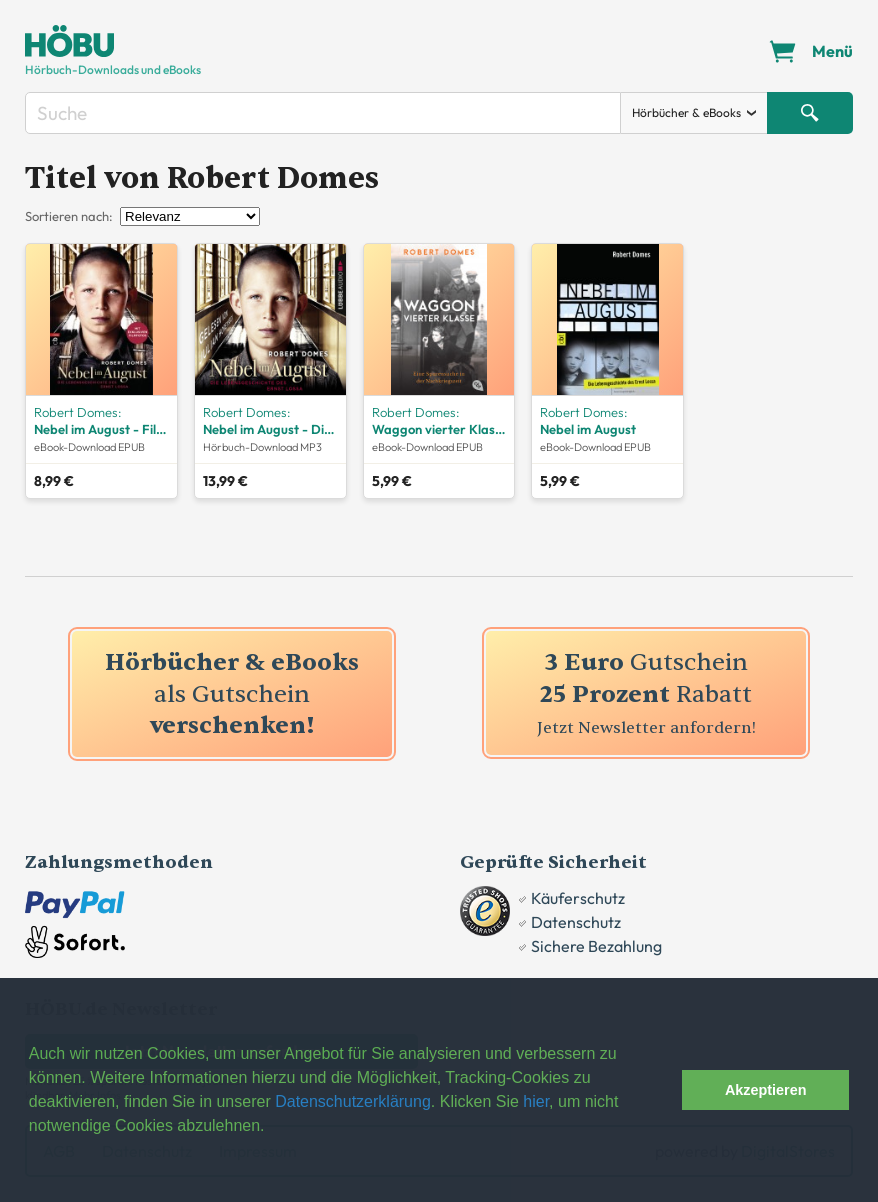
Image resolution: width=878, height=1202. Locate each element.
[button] (661, 1090)
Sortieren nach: (69, 216)
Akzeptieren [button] (766, 1090)
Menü (832, 51)
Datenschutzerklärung (353, 1101)
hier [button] (536, 1101)
